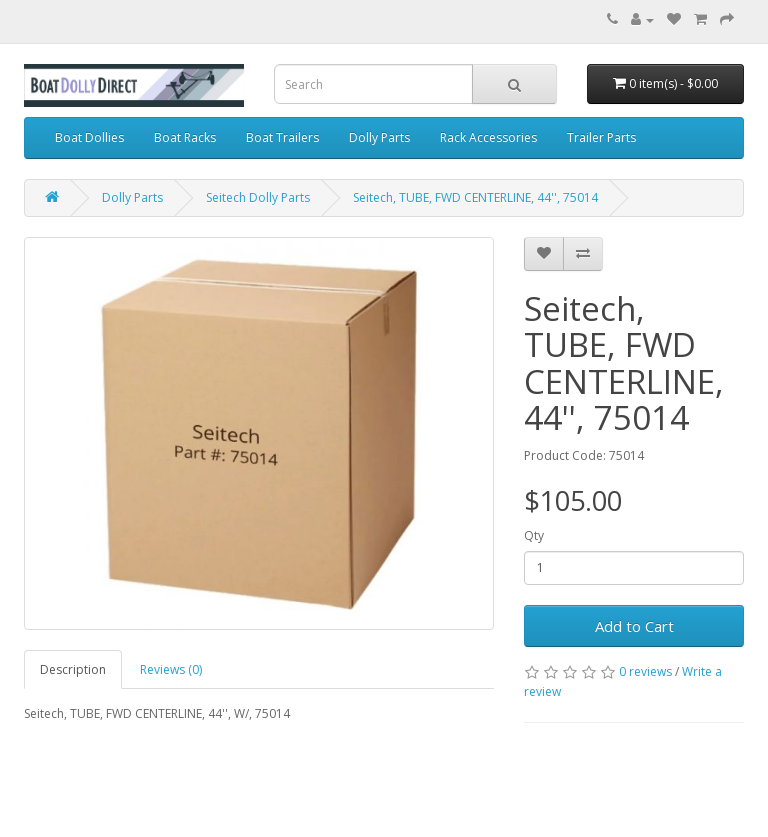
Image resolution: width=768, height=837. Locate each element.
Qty (534, 535)
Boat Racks (185, 137)
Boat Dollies (89, 137)
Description (73, 669)
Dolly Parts (379, 137)
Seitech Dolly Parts (258, 197)
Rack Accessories (488, 137)
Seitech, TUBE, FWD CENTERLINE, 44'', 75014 (475, 197)
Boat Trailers (282, 137)
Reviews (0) (171, 669)
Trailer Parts (601, 137)
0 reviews (645, 671)
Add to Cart (634, 626)
